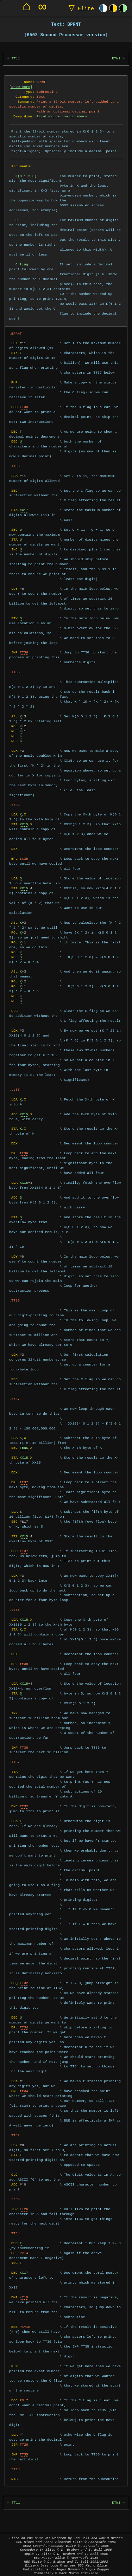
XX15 (24, 819)
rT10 (24, 2292)
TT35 (24, 2449)
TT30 (24, 407)
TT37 (24, 1546)
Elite (79, 8)
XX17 (24, 510)
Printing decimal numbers (62, 116)
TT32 (24, 1801)
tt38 (24, 1659)
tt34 (24, 2086)
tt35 (24, 853)
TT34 (24, 2022)
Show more (20, 86)
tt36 (24, 1148)
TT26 (24, 2204)
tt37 (24, 1477)
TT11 (16, 58)
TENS (24, 1442)
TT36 (24, 652)
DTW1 (116, 58)
